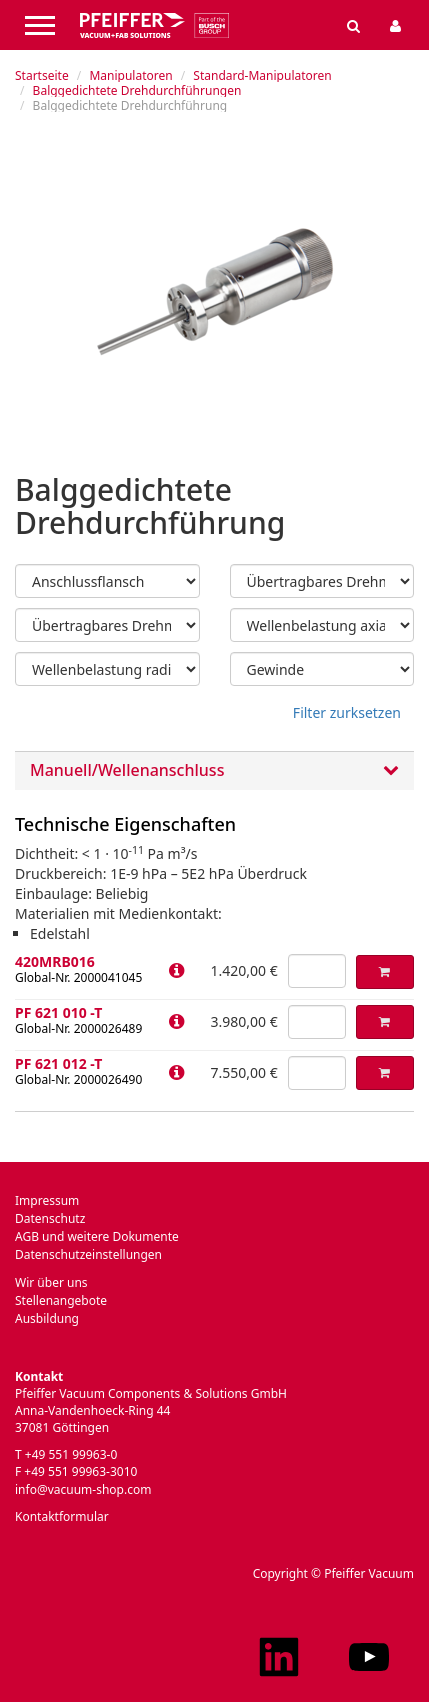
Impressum (47, 1200)
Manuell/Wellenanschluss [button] (214, 771)
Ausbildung (47, 1318)
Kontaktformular (62, 1516)
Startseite (42, 75)
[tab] (214, 770)
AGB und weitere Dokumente (97, 1236)
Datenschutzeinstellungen (88, 1254)
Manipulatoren (130, 75)
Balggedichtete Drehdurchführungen (137, 90)
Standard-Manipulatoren (262, 75)
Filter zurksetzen (347, 712)
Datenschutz (50, 1218)
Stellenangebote (61, 1300)
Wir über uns (51, 1282)
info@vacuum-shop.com (83, 1489)
